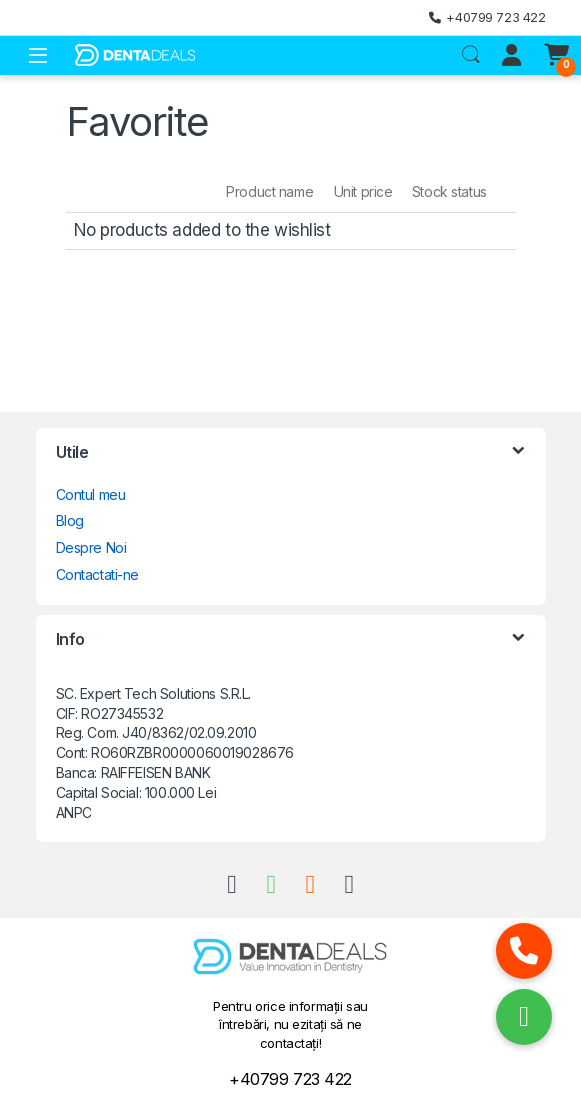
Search (471, 55)
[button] (524, 1017)
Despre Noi (91, 547)
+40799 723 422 (487, 17)
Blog (70, 520)
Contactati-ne (98, 574)
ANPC (74, 812)
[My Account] (513, 55)
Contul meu (91, 494)
